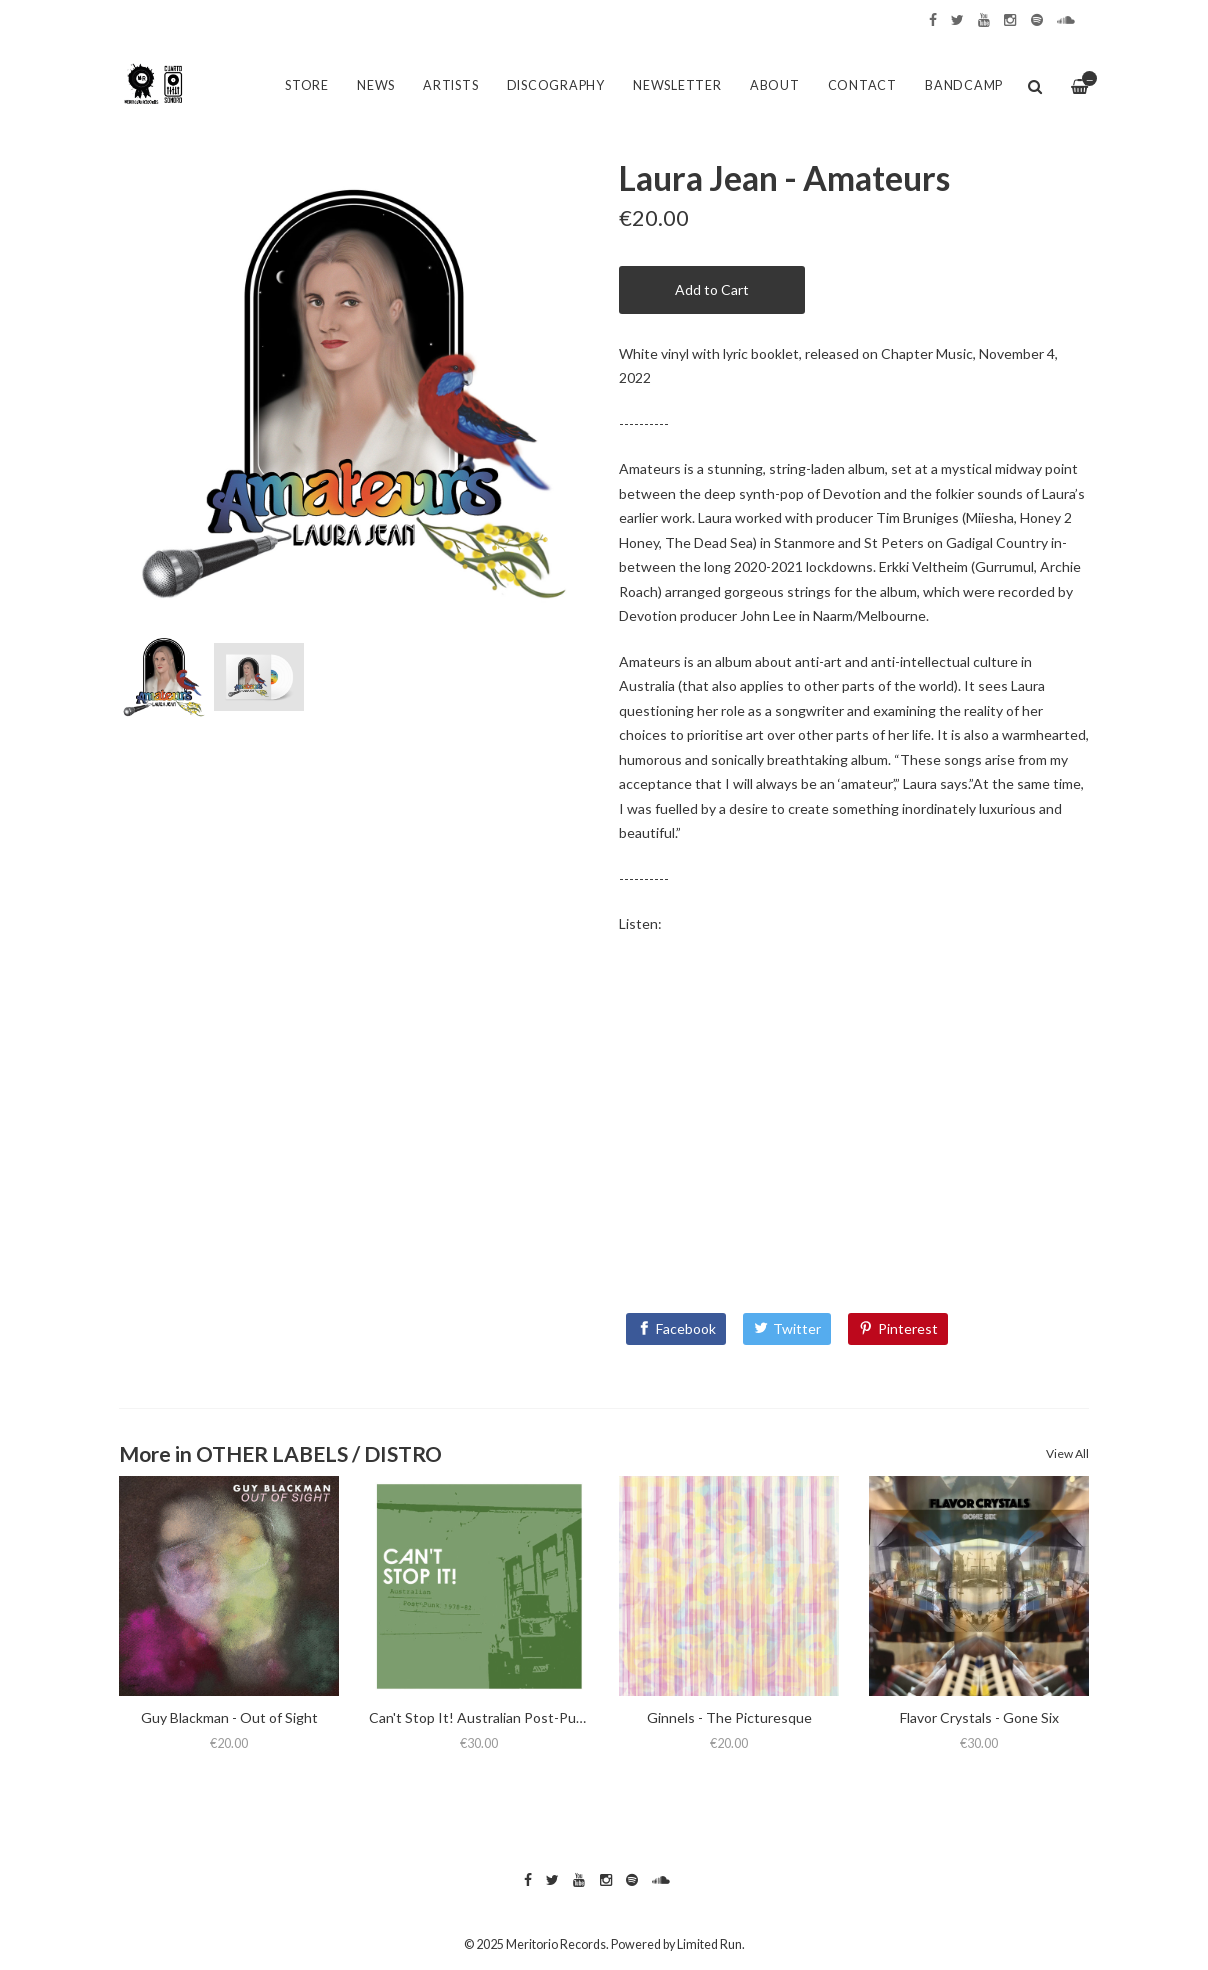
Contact (862, 85)
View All (1067, 1453)
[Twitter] (787, 1329)
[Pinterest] (898, 1329)
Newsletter (677, 85)
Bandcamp (964, 85)
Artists (450, 85)
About (775, 85)
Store (307, 85)
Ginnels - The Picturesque (729, 1717)
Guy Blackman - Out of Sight (229, 1717)
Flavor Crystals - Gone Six (979, 1717)
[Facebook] (676, 1329)
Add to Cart (712, 289)
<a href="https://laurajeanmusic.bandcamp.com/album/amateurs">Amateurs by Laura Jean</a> (854, 1118)
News (376, 85)
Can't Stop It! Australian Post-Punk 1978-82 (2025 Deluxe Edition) (576, 1717)
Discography (556, 85)
